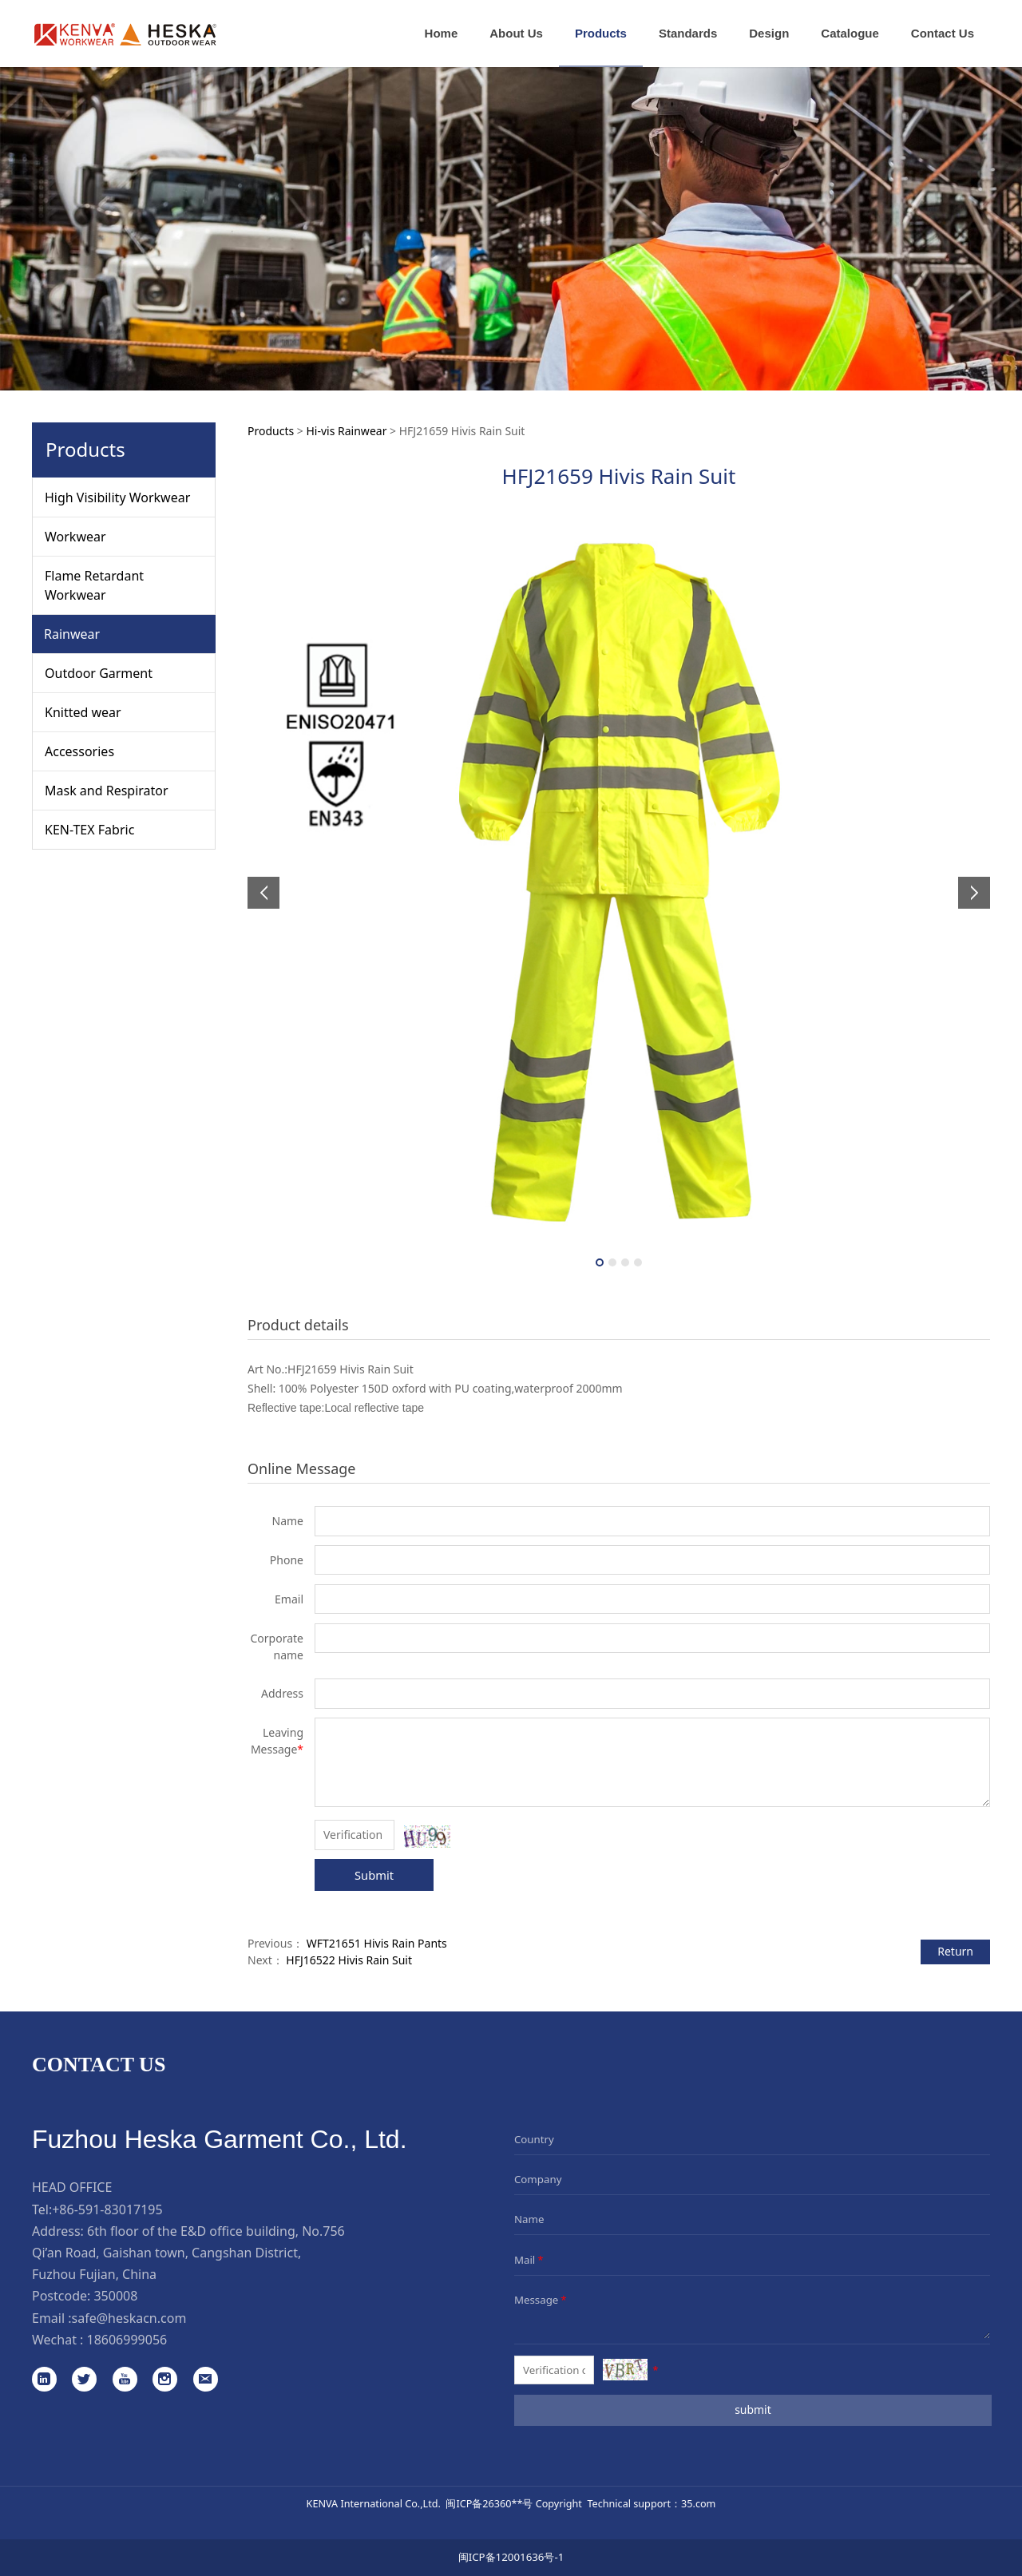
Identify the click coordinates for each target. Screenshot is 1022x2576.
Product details (298, 1324)
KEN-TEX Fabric (89, 829)
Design (769, 33)
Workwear (75, 536)
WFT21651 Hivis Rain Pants (377, 1943)
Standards (688, 33)
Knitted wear (83, 712)
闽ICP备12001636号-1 (511, 2557)
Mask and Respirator (106, 790)
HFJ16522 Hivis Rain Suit (349, 1960)
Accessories (79, 751)
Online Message (301, 1468)
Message (541, 2300)
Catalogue (850, 33)
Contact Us (942, 33)
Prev (269, 893)
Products (601, 33)
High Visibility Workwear (117, 497)
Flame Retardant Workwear (94, 585)
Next (968, 893)
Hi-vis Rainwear (346, 430)
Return (955, 1951)
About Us (516, 33)
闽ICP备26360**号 (489, 2503)
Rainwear (72, 634)
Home (441, 33)
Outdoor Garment (99, 673)
